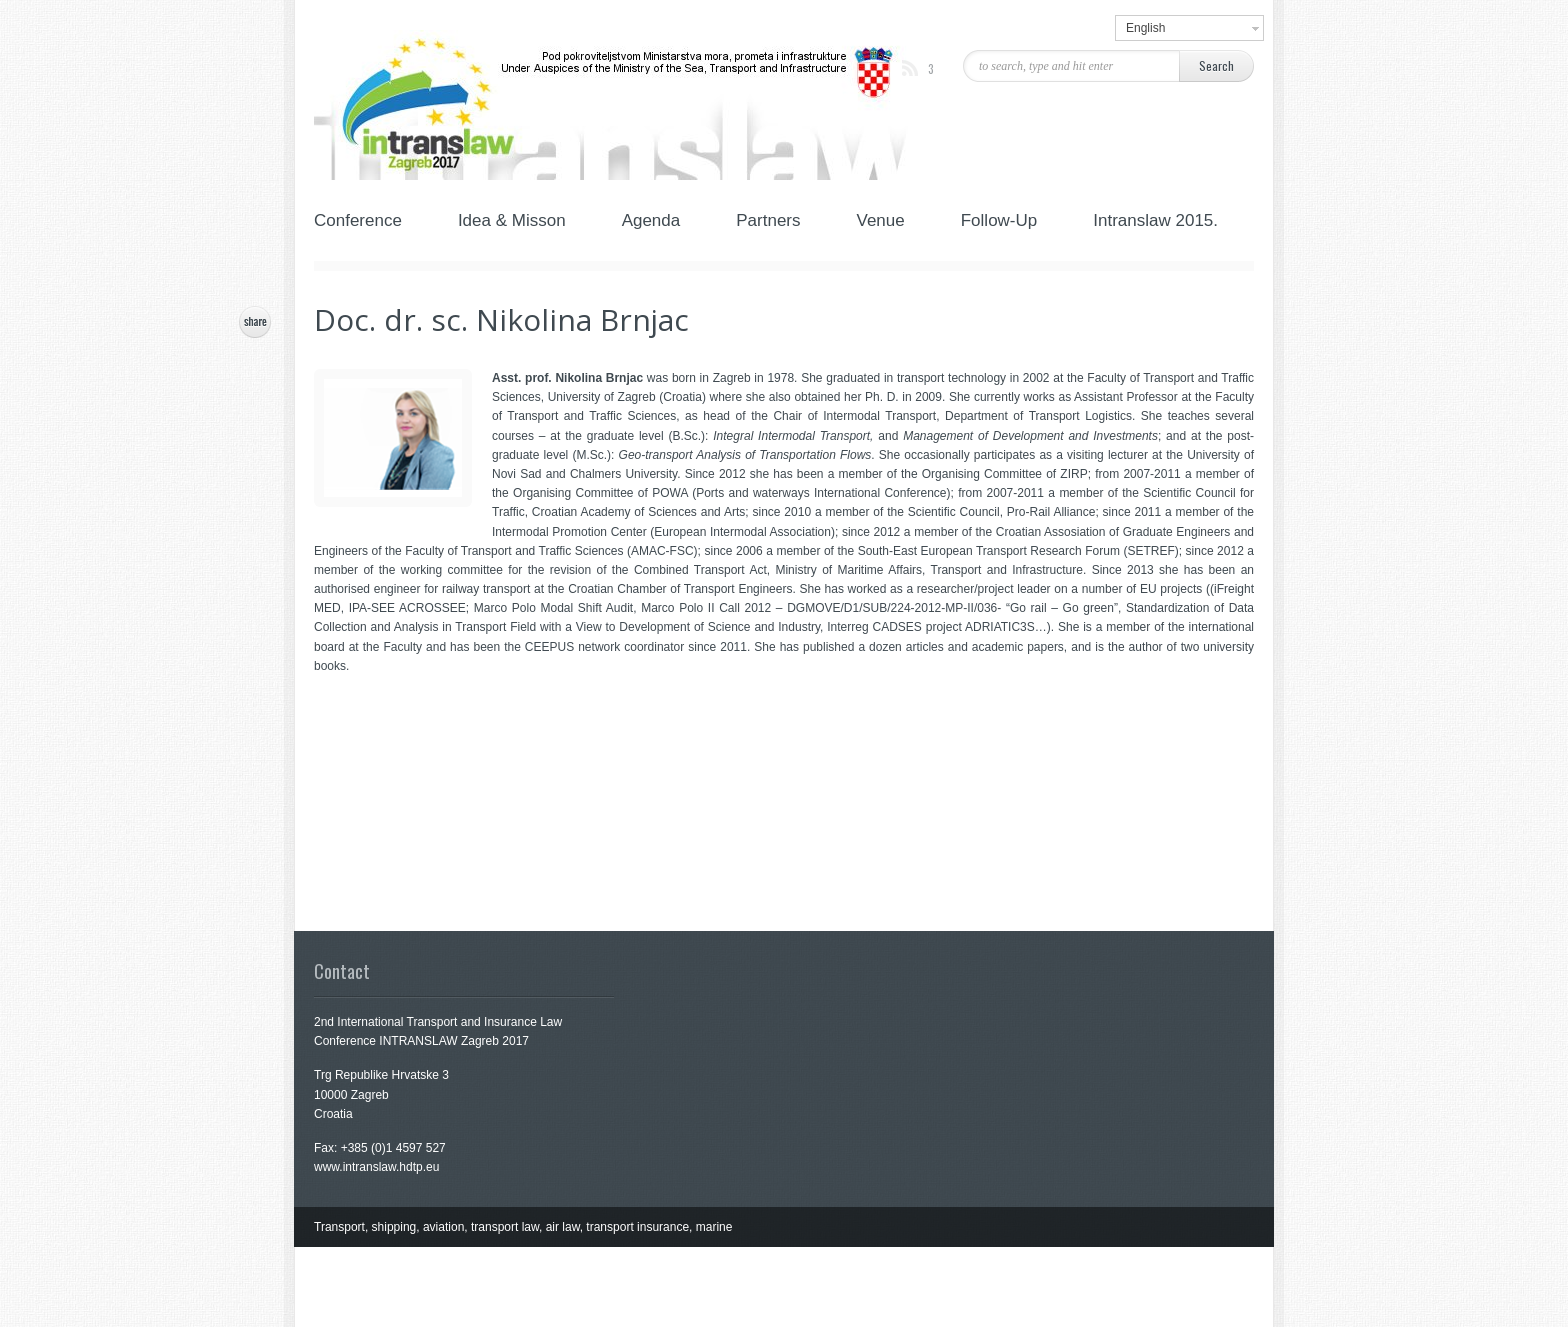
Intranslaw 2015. (1155, 222)
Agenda (649, 222)
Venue (879, 222)
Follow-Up (997, 222)
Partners (766, 222)
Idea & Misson (510, 222)
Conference (366, 222)
